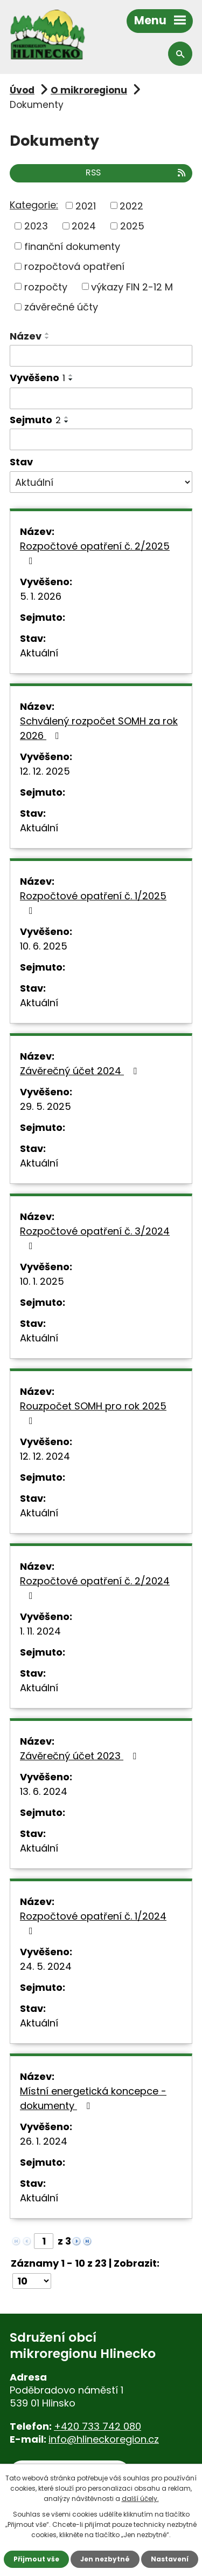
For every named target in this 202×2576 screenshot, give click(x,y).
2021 (85, 205)
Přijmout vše (36, 2559)
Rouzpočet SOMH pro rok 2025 (93, 1412)
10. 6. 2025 (43, 946)
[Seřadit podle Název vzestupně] (47, 333)
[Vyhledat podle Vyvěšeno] (101, 398)
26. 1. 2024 (43, 2141)
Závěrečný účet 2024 (80, 1070)
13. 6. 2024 (43, 1791)
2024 (84, 226)
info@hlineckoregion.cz (103, 2439)
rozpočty (45, 286)
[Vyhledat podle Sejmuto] (101, 439)
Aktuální (39, 653)
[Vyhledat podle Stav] (101, 482)
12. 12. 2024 (45, 1456)
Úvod (22, 90)
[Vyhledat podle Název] (101, 356)
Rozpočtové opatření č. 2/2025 (95, 552)
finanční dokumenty (72, 246)
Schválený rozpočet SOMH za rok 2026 (99, 728)
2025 (132, 226)
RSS (136, 172)
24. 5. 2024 (46, 1966)
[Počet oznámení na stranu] (31, 2281)
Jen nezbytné (105, 2559)
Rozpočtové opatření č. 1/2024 (93, 1922)
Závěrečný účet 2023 (80, 1755)
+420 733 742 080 (97, 2426)
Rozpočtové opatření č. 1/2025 (93, 902)
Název (25, 336)
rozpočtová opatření (74, 266)
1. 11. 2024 (40, 1631)
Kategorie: (34, 205)
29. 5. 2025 (45, 1106)
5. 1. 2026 (40, 596)
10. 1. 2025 (42, 1281)
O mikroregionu (89, 90)
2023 (36, 226)
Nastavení (170, 2559)
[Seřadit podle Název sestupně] (47, 338)
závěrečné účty (61, 307)
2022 (131, 205)
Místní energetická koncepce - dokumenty (93, 2098)
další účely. (140, 2498)
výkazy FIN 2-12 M (132, 286)
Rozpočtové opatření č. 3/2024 (95, 1237)
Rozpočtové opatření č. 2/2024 (95, 1587)
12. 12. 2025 (45, 771)
